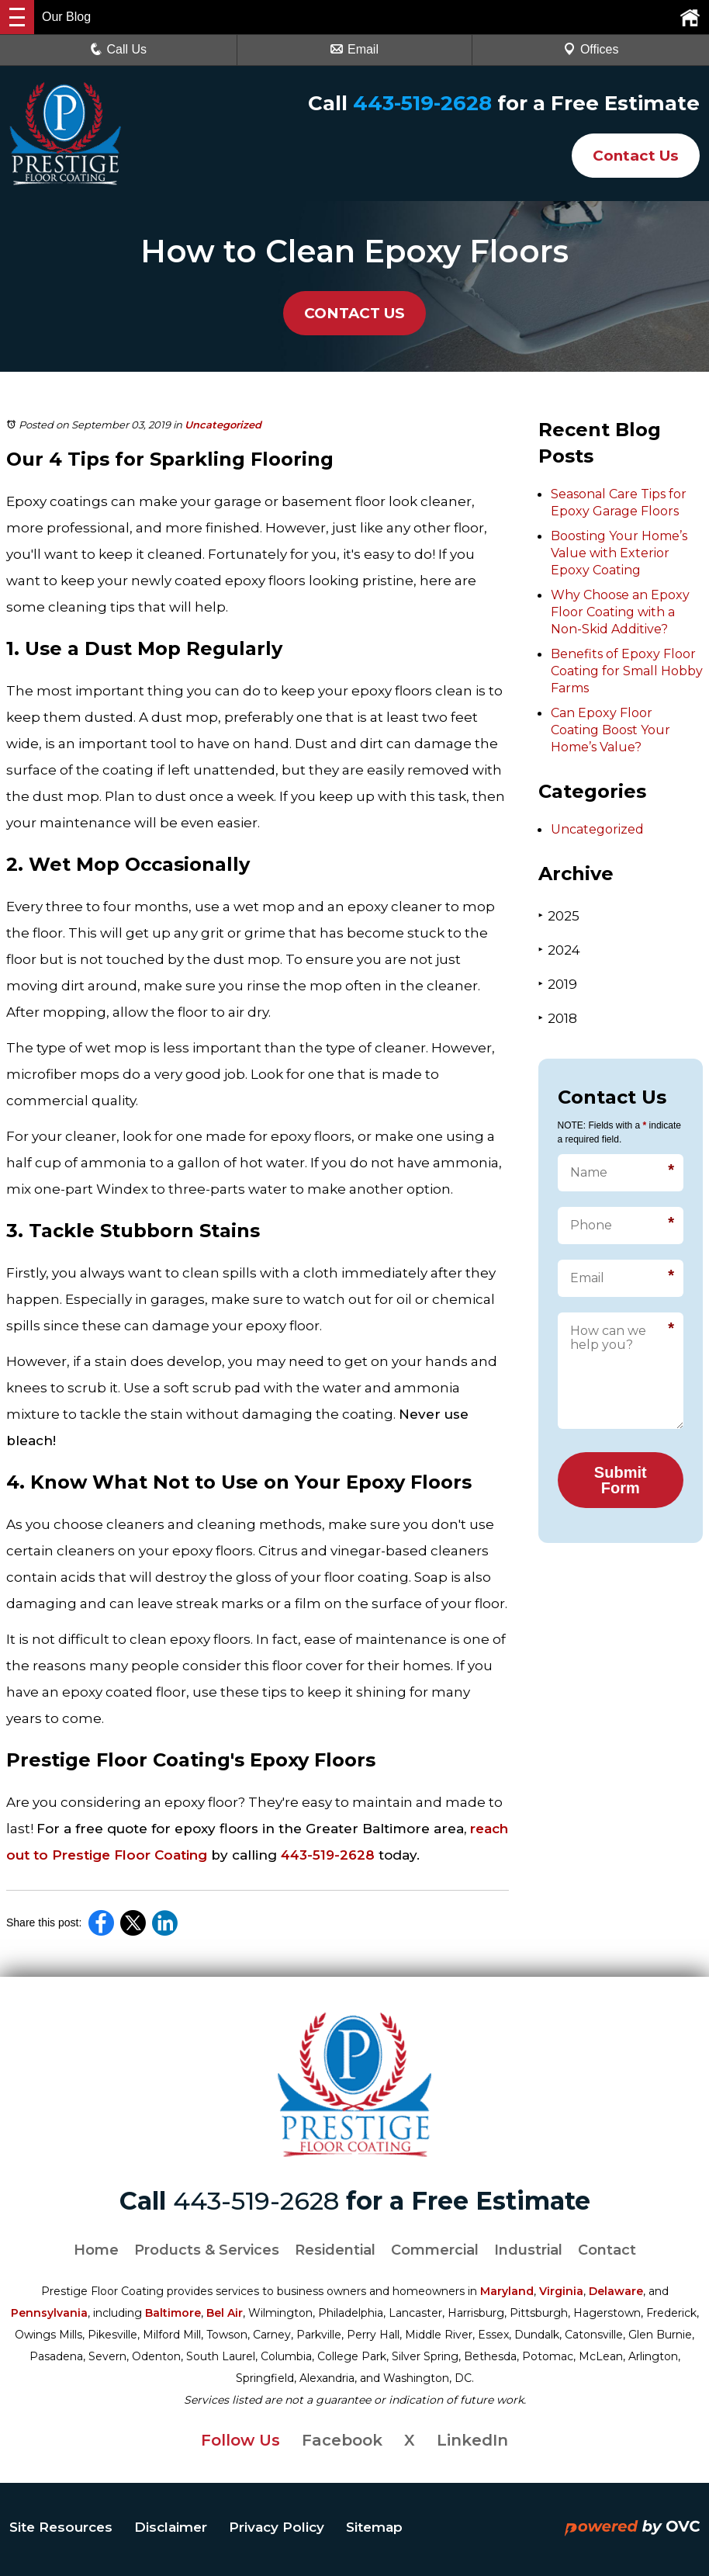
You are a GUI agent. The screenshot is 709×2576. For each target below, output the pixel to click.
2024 (559, 949)
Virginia (561, 2291)
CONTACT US (355, 312)
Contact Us (630, 155)
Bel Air (224, 2313)
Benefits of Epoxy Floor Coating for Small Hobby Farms (627, 671)
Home (96, 2250)
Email (354, 49)
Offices (591, 49)
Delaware (616, 2291)
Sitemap (374, 2527)
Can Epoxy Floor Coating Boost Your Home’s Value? (610, 730)
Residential (335, 2250)
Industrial (528, 2250)
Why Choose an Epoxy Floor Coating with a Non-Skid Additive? (620, 612)
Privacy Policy (276, 2527)
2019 (557, 984)
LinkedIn (472, 2440)
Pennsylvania (49, 2313)
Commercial (435, 2250)
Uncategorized (223, 424)
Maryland (507, 2291)
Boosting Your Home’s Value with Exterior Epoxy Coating (619, 553)
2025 (558, 915)
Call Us (118, 49)
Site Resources (60, 2527)
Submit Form (620, 1480)
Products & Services (206, 2250)
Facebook (342, 2440)
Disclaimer (170, 2527)
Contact (607, 2250)
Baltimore (173, 2313)
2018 (557, 1018)
